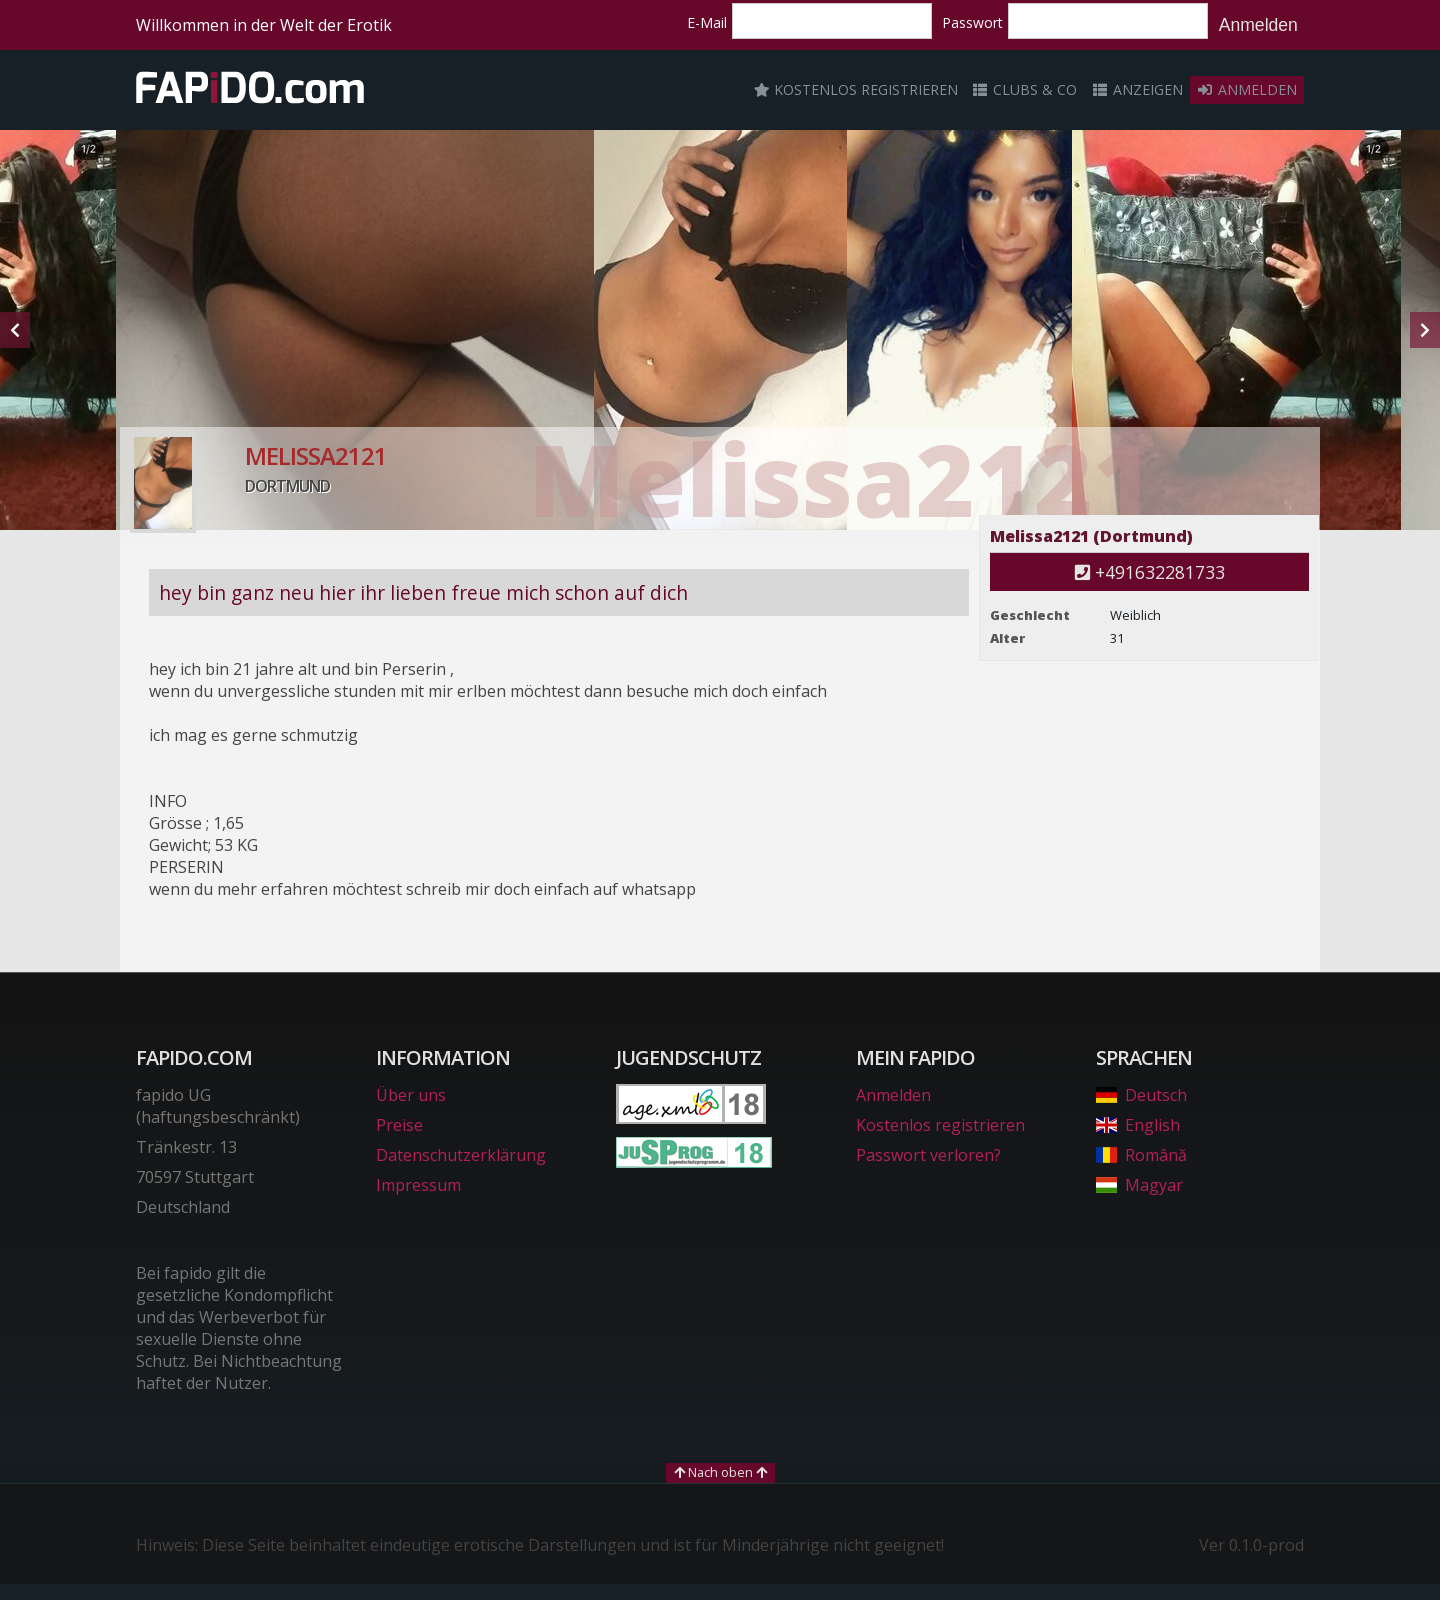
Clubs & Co (1025, 89)
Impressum (418, 1185)
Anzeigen (1137, 89)
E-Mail (707, 22)
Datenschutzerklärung (461, 1155)
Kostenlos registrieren (856, 89)
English (1138, 1125)
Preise (399, 1125)
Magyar (1139, 1185)
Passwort (972, 22)
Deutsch (1141, 1095)
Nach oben (720, 1472)
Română (1141, 1155)
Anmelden (1258, 25)
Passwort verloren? (928, 1155)
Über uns (411, 1095)
